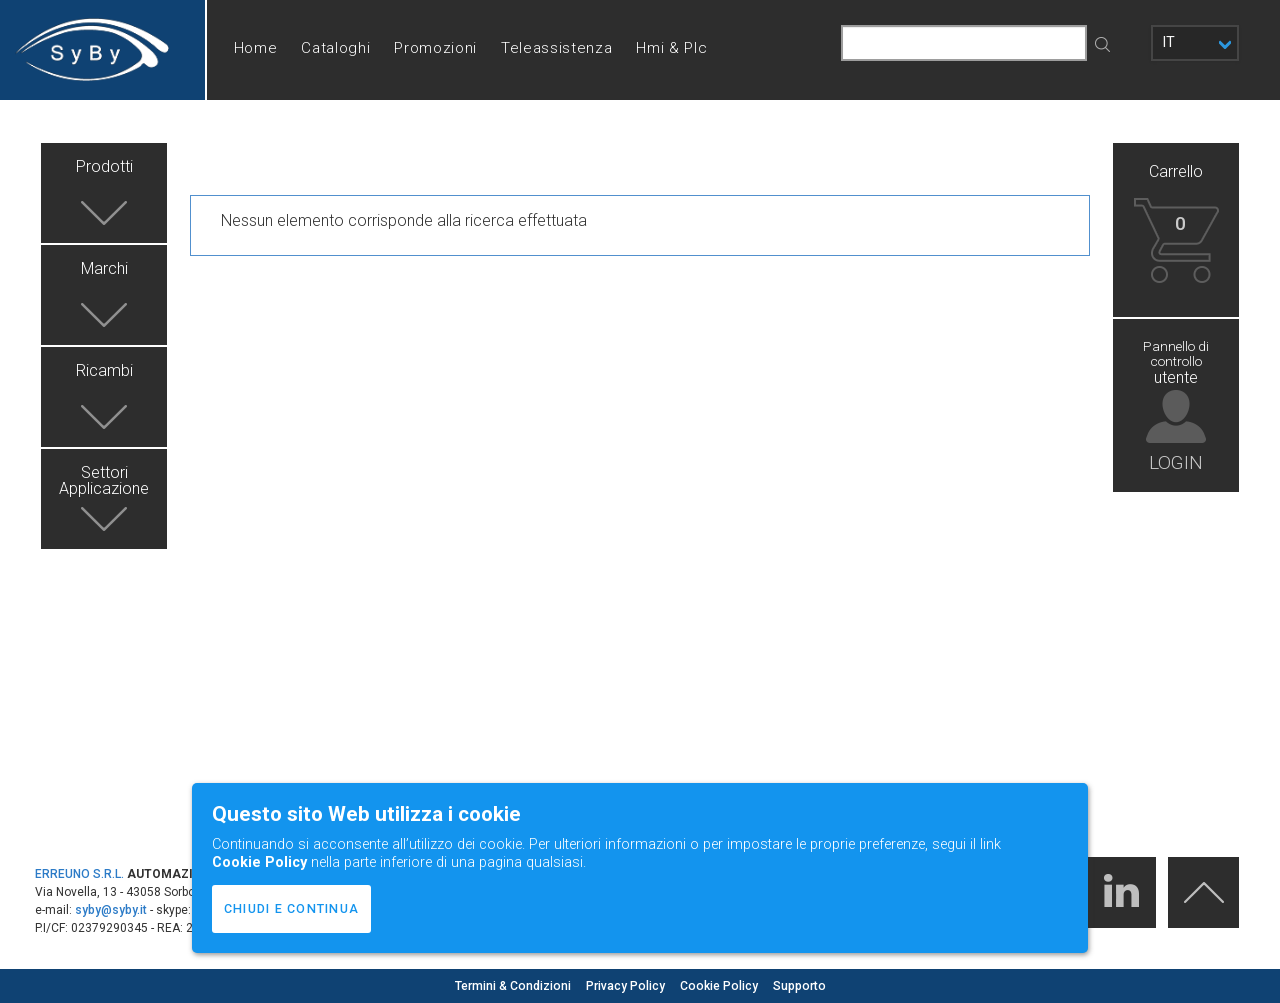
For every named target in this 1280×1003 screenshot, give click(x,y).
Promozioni (435, 48)
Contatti (359, 148)
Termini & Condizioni (514, 986)
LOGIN (1176, 461)
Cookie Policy (720, 986)
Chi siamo (270, 148)
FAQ (426, 148)
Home (256, 48)
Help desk (502, 148)
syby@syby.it (111, 910)
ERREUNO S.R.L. (79, 874)
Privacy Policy (627, 986)
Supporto (799, 986)
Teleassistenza (556, 48)
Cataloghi (335, 48)
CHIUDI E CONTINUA (291, 908)
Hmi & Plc (671, 48)
